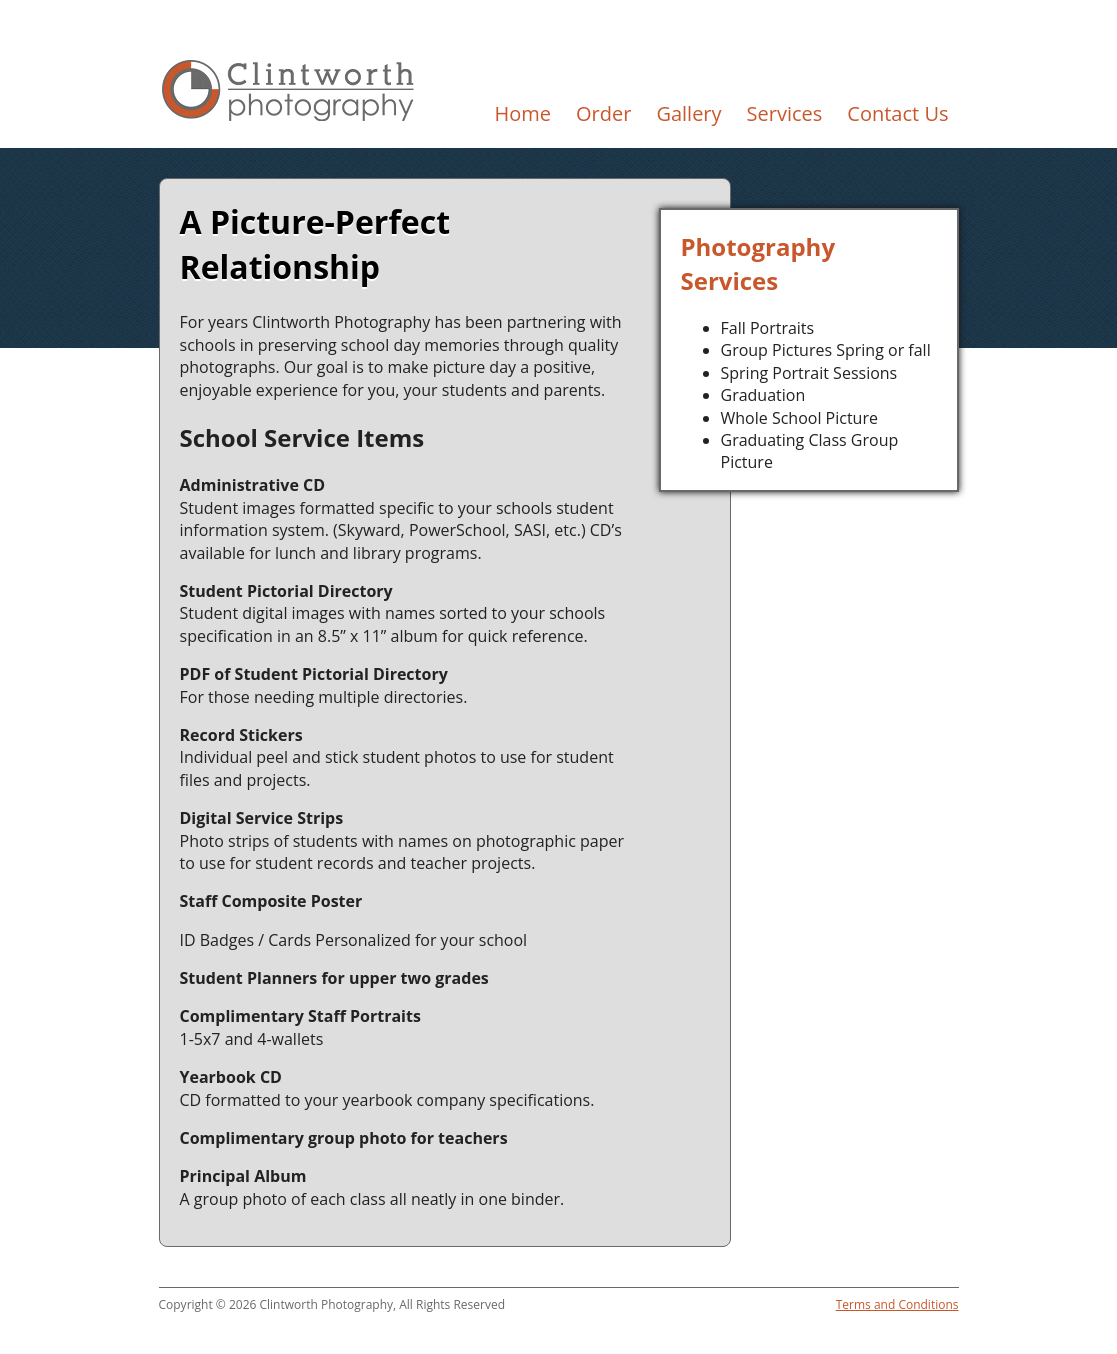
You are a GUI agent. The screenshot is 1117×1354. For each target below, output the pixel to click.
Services (785, 113)
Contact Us (897, 113)
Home (522, 113)
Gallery (688, 113)
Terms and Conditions (897, 1304)
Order (603, 113)
